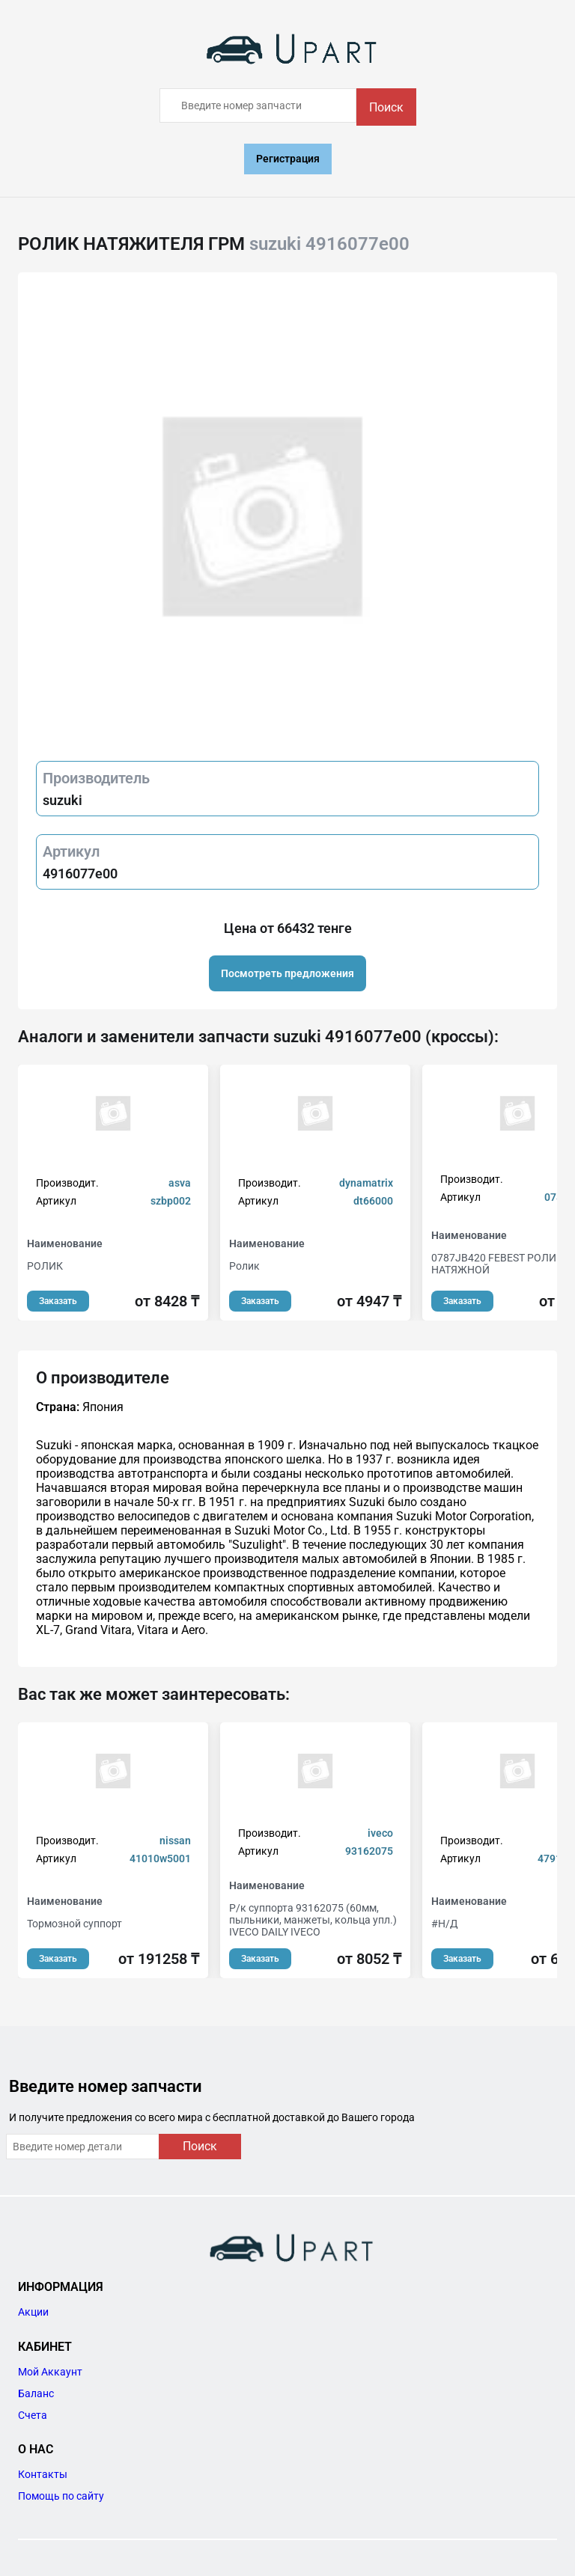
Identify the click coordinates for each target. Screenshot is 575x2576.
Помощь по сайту (61, 2496)
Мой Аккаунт (50, 2372)
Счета (32, 2415)
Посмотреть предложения (287, 973)
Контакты (42, 2474)
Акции (33, 2312)
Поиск (386, 107)
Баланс (36, 2393)
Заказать (58, 1301)
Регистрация (288, 159)
